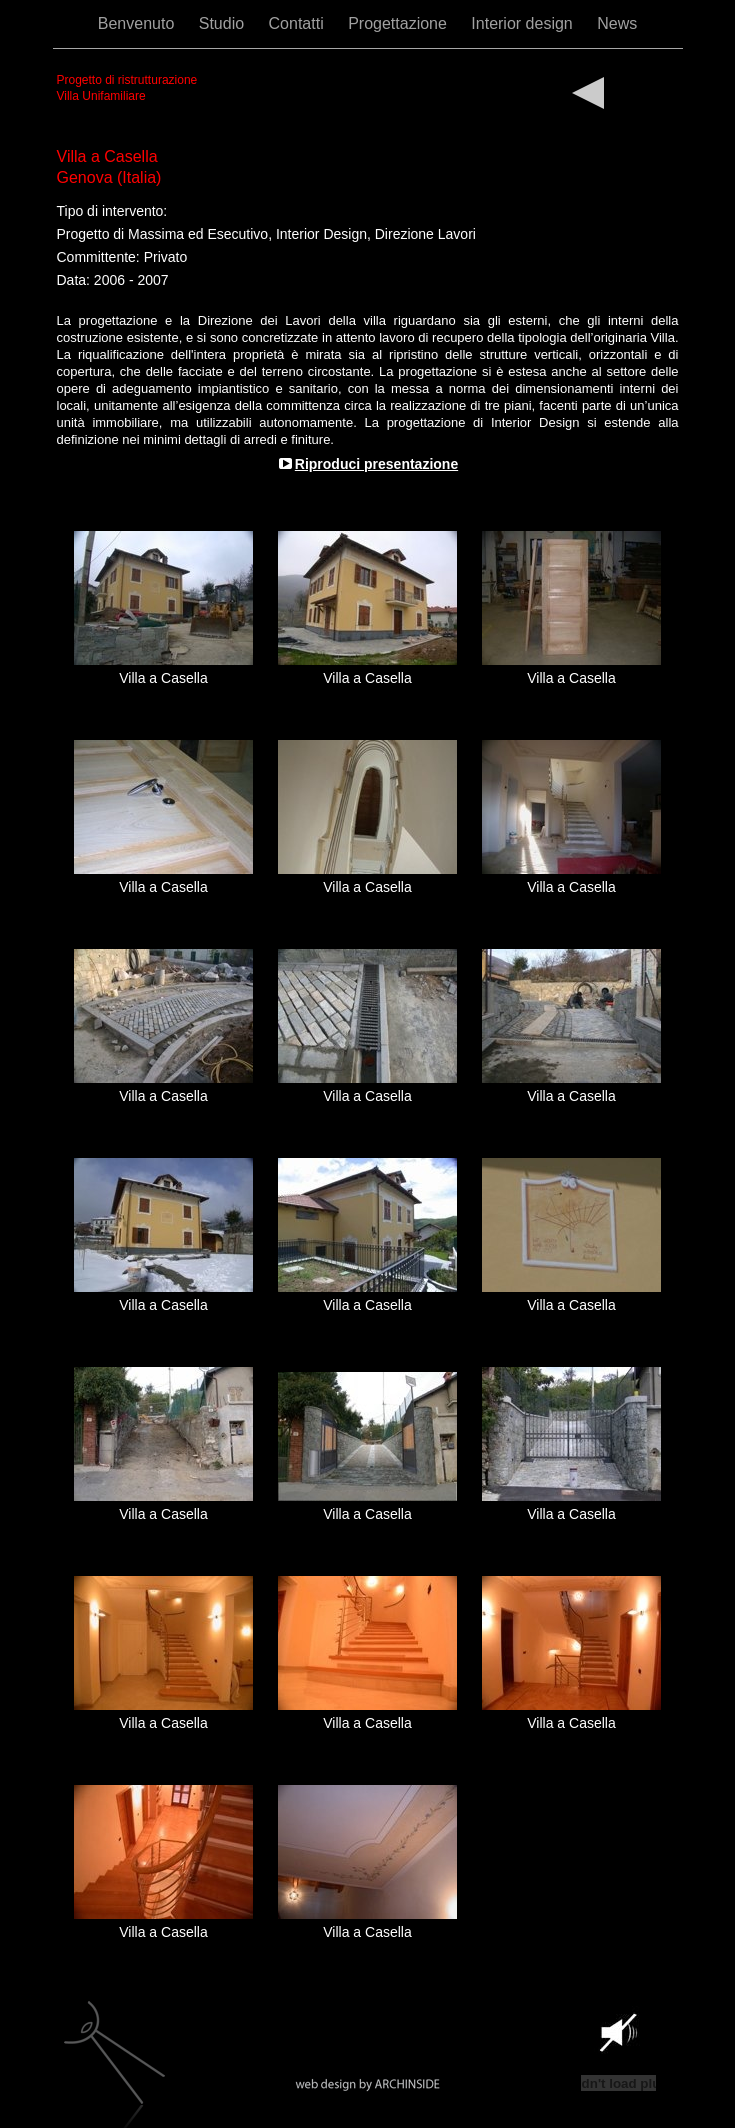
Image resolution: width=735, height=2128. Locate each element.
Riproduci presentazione (376, 464)
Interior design (524, 23)
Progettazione (399, 23)
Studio (224, 23)
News (617, 23)
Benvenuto (138, 23)
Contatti (299, 23)
